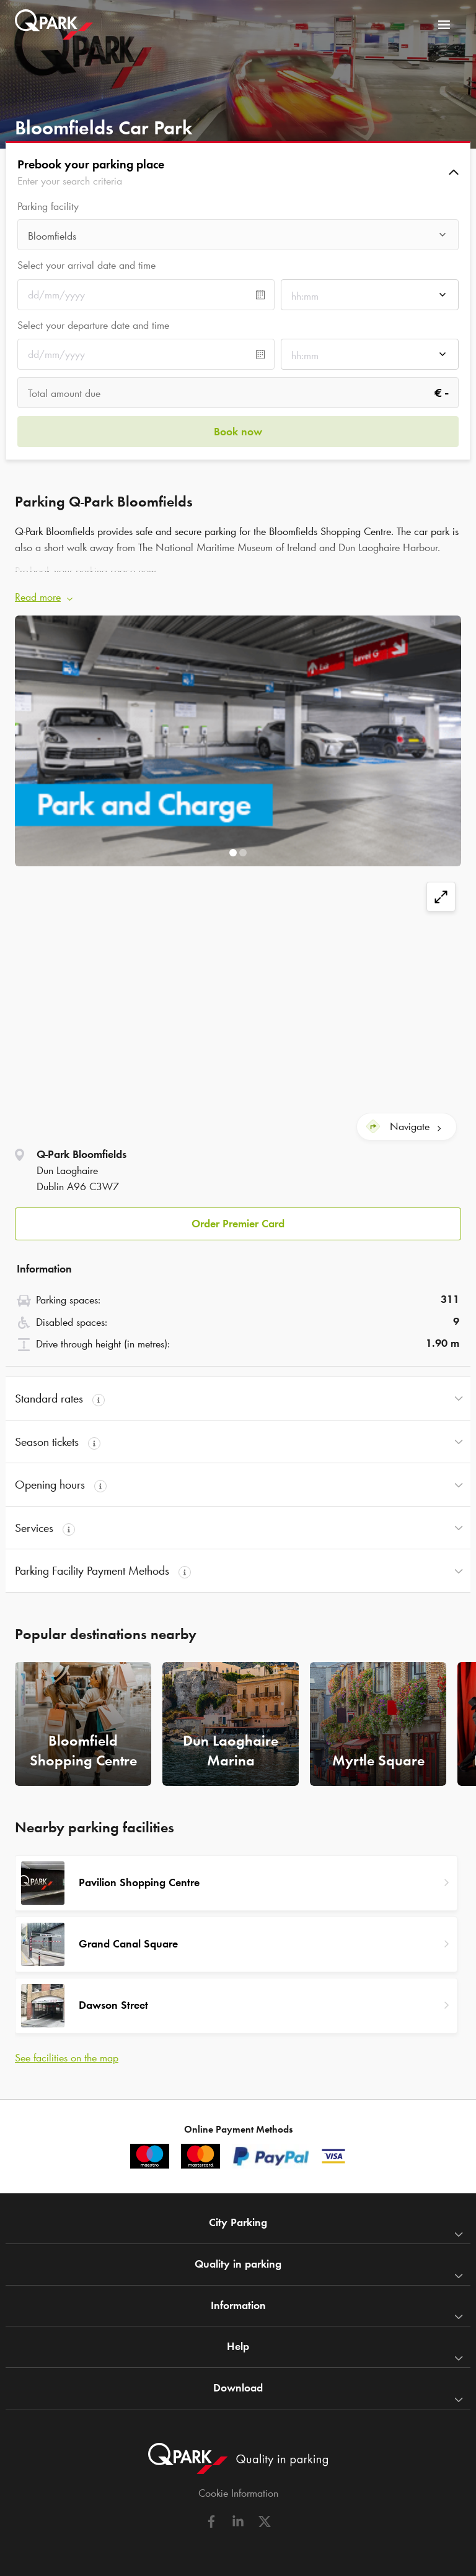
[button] (238, 172)
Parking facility (48, 206)
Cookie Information (238, 2493)
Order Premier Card (238, 1223)
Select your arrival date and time (86, 265)
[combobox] (238, 238)
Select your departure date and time (93, 325)
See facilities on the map (66, 2058)
